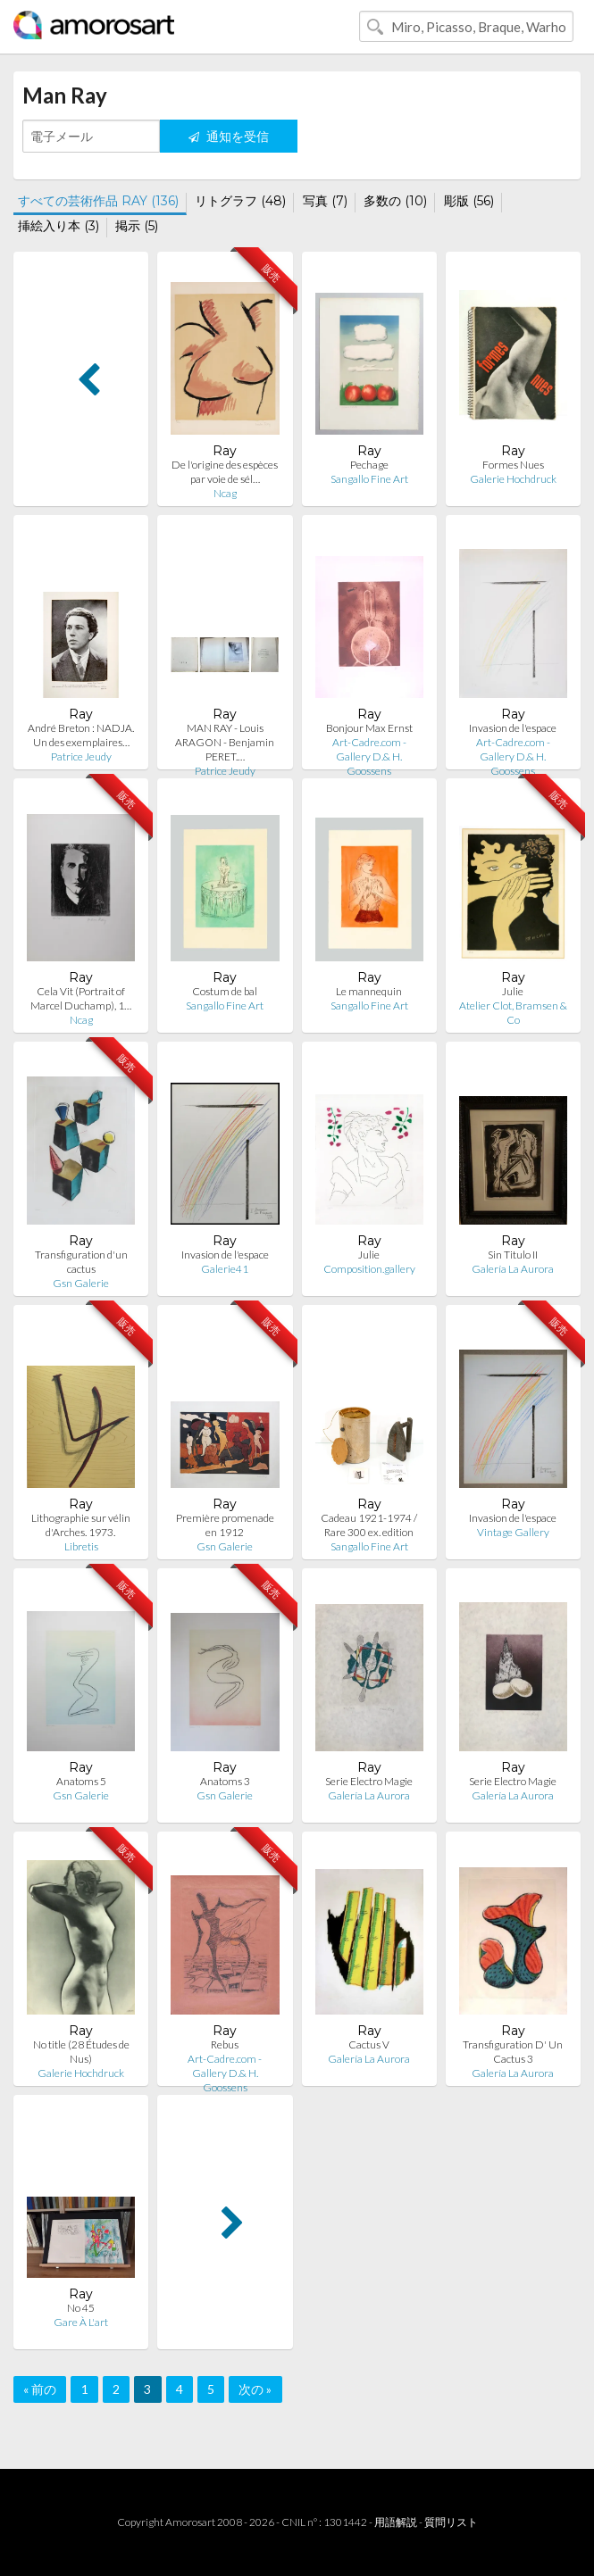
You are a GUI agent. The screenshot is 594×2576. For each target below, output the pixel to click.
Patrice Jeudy (81, 756)
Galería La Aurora (513, 1269)
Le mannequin (369, 991)
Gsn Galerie (81, 1283)
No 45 (81, 2307)
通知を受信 (228, 136)
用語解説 (395, 2522)
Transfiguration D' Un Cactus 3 (513, 2051)
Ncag (225, 493)
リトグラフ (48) (240, 201)
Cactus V (368, 2044)
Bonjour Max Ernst (369, 728)
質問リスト (451, 2522)
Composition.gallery (369, 1269)
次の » (255, 2389)
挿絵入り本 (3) (58, 226)
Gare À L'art (81, 2322)
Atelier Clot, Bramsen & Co (513, 1012)
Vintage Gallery (513, 1532)
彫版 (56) (469, 201)
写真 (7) (325, 201)
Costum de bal (224, 991)
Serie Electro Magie (369, 1781)
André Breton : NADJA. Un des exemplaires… (81, 735)
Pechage (369, 464)
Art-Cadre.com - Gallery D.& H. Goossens (369, 756)
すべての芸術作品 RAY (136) (98, 201)
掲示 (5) (136, 226)
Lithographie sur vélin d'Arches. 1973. (80, 1525)
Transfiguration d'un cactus (81, 1262)
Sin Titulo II (513, 1254)
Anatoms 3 (225, 1781)
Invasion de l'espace (512, 728)
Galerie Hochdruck (513, 479)
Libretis (81, 1546)
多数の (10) (395, 201)
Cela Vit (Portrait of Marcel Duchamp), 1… (80, 998)
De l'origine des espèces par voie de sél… (225, 472)
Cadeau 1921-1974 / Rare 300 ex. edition (369, 1525)
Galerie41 (224, 1269)
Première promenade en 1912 (225, 1525)
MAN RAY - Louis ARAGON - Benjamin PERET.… (224, 742)
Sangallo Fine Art (369, 479)
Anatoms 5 (81, 1781)
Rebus (224, 2044)
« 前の (39, 2389)
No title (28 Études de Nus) (81, 2051)
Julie (512, 991)
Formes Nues (513, 464)
